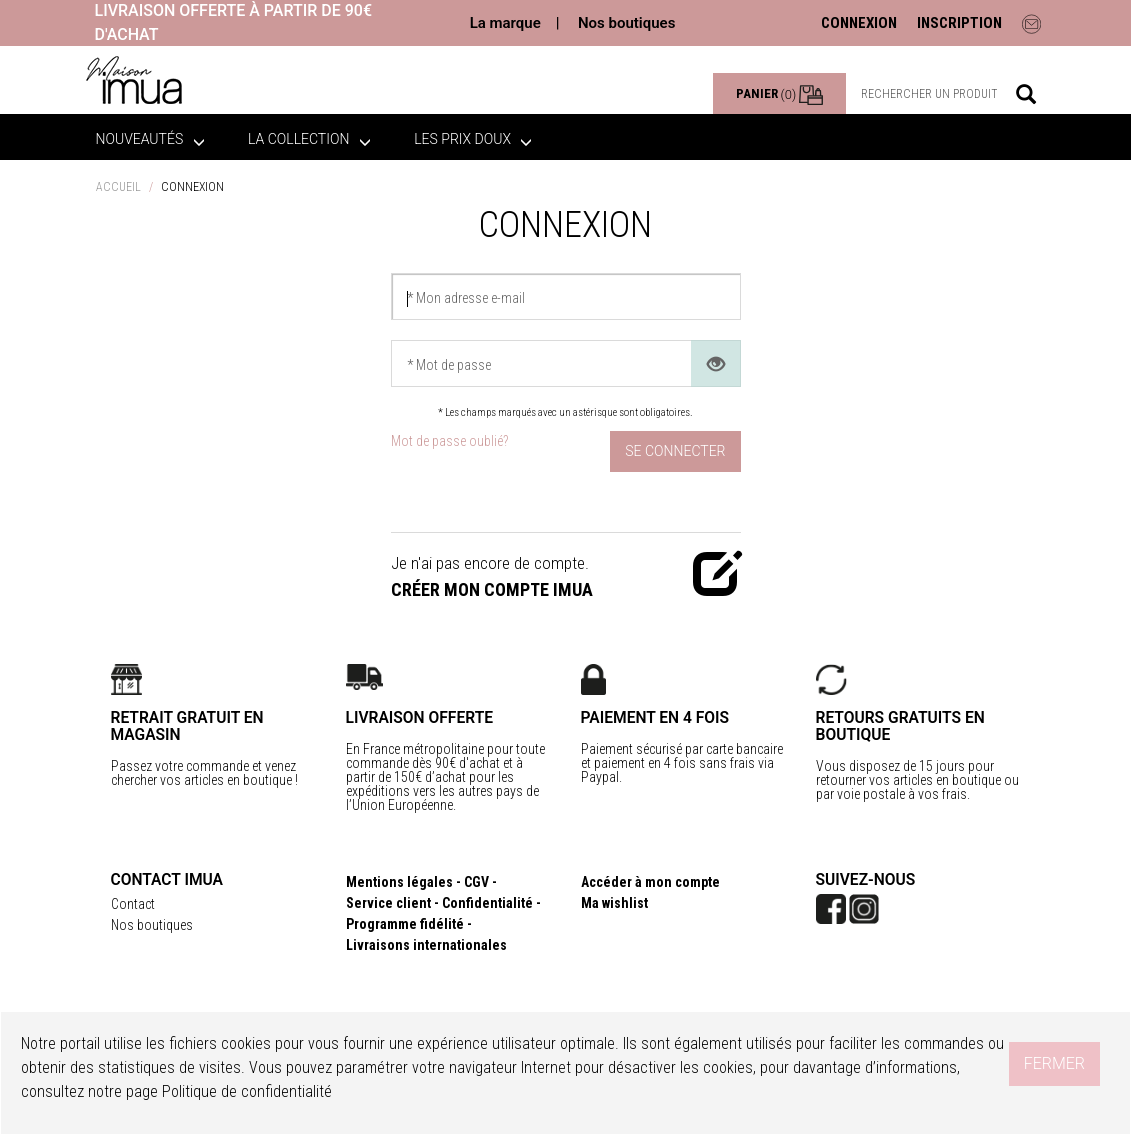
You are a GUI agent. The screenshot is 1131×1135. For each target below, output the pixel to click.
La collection (309, 139)
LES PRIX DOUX (473, 139)
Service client (388, 903)
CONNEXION (859, 23)
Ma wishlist (614, 903)
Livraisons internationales (426, 945)
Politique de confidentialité (247, 1091)
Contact (133, 904)
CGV (476, 882)
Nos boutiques (626, 23)
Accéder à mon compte (650, 882)
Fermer (1054, 1063)
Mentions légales (399, 882)
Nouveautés (150, 139)
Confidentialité (487, 903)
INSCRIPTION (959, 23)
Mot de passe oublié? (449, 441)
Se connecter (675, 451)
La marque (505, 23)
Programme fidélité (405, 924)
